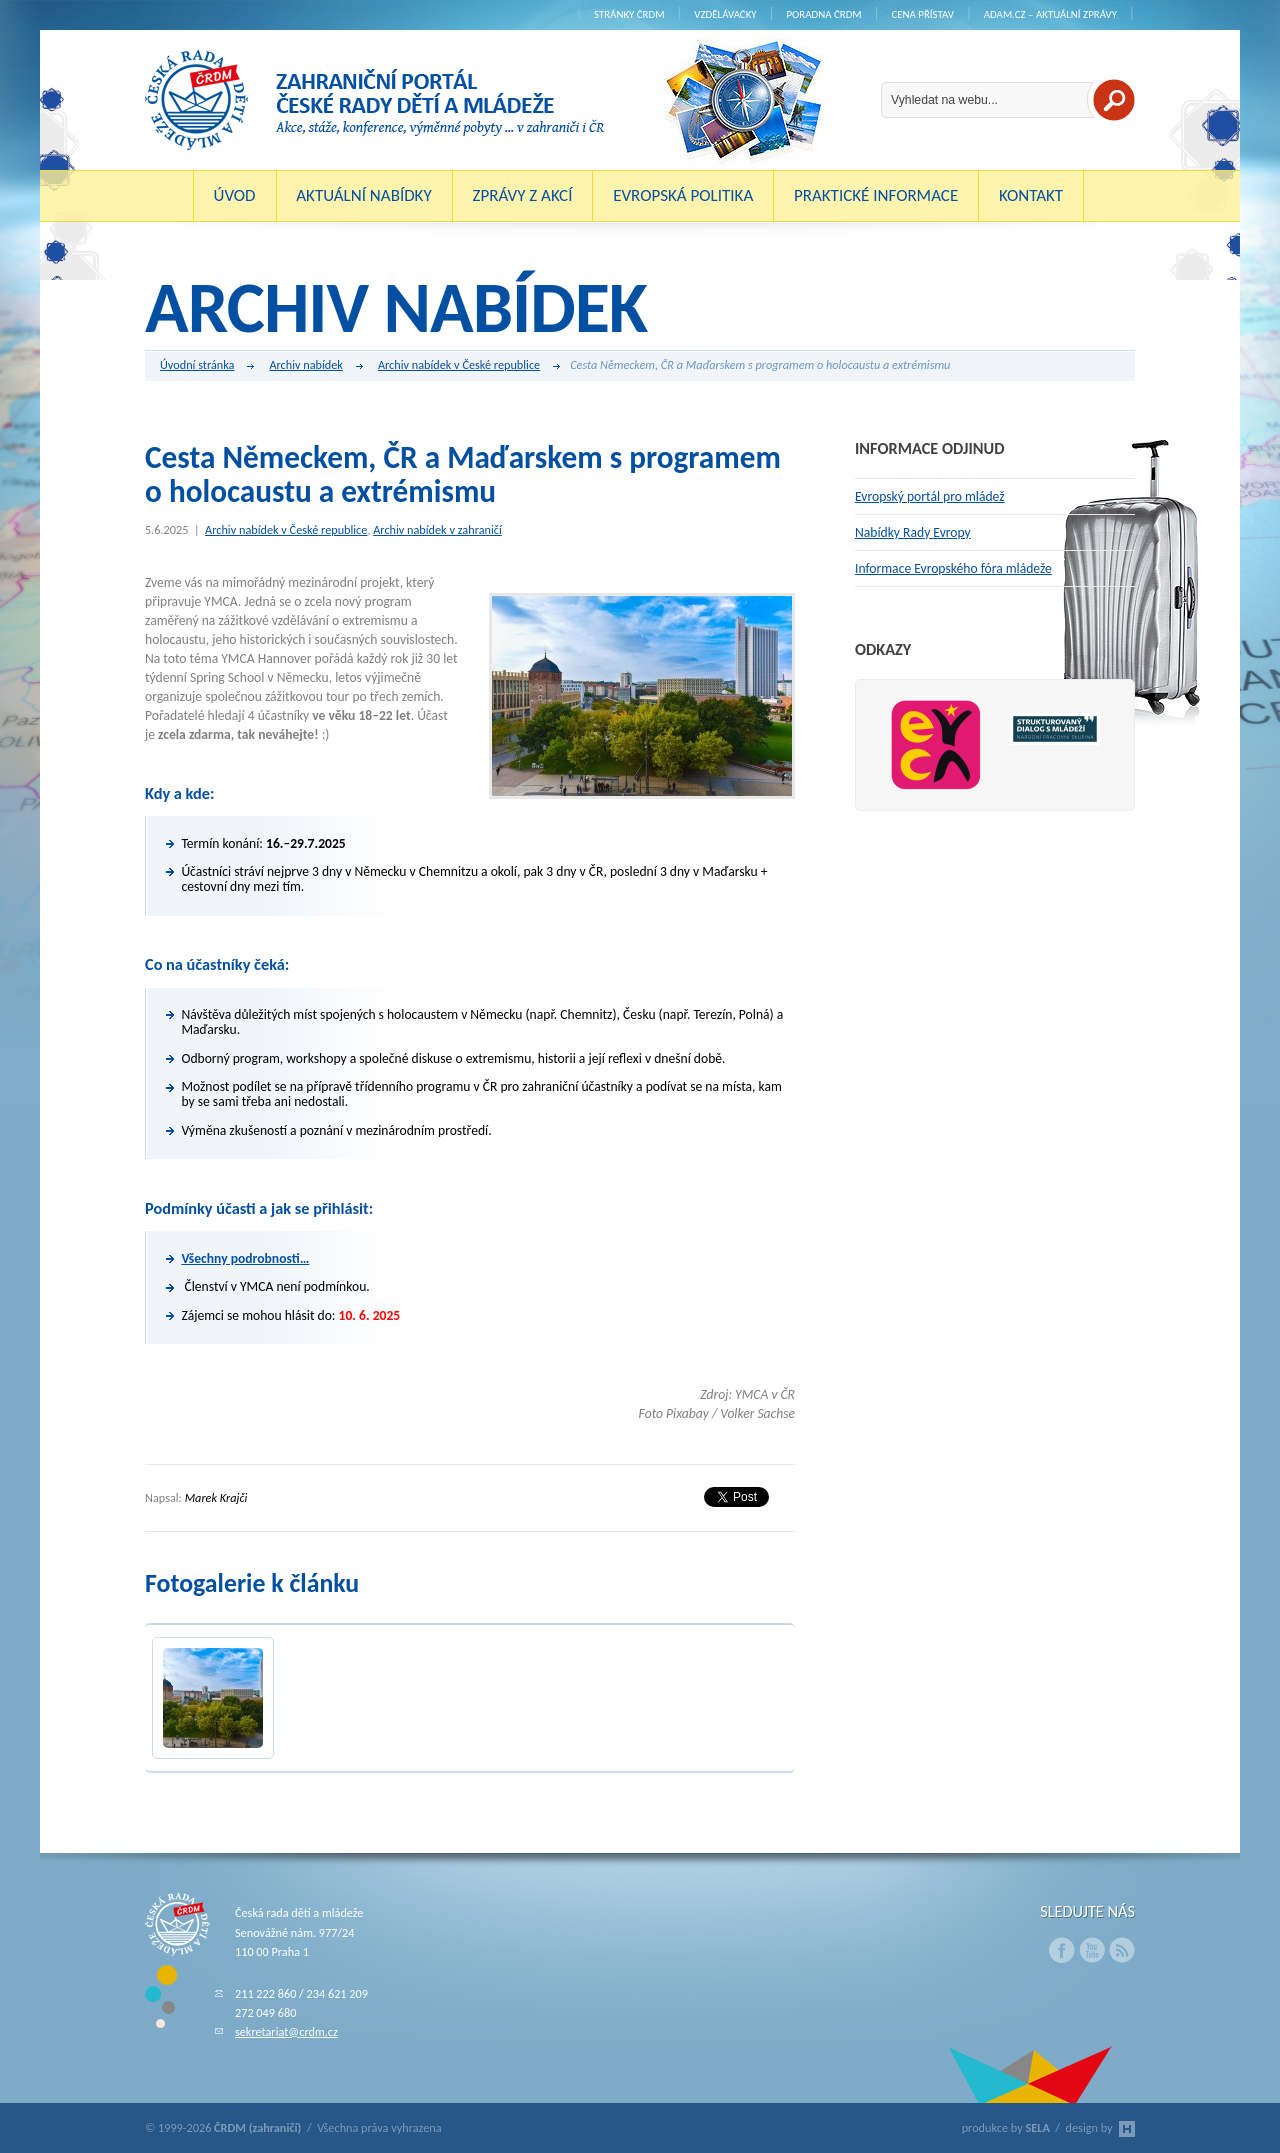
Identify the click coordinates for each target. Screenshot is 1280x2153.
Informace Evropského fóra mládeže (953, 568)
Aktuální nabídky (364, 195)
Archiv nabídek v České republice (469, 366)
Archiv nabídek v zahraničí (437, 529)
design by (1100, 2127)
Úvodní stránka (207, 366)
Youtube (1092, 1950)
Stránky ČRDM (629, 14)
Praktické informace (876, 195)
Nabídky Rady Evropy (913, 532)
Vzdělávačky (725, 14)
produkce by (1006, 2127)
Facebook (1062, 1950)
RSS (1122, 1950)
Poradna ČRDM (823, 14)
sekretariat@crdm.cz (286, 2031)
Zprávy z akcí (522, 195)
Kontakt (1031, 195)
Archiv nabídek (315, 366)
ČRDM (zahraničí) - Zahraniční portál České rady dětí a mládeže (375, 100)
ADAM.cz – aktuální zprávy (1050, 14)
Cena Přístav (922, 14)
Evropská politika (683, 195)
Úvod (235, 195)
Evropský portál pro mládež (930, 496)
